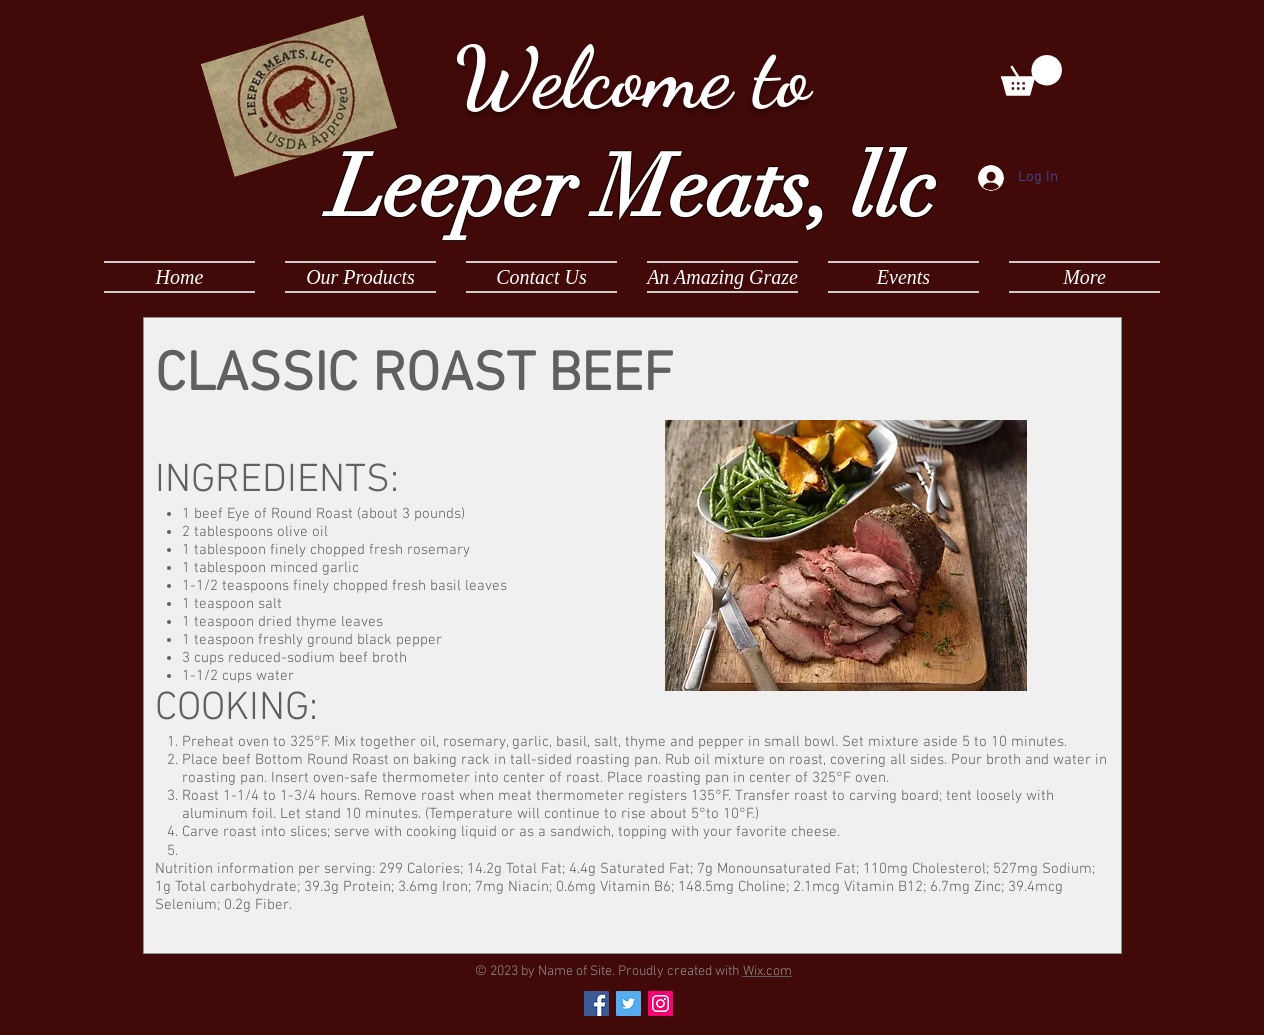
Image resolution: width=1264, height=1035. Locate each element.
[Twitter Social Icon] (628, 1003)
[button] (1031, 75)
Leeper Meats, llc (632, 188)
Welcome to (632, 77)
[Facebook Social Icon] (596, 1003)
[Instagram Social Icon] (660, 1003)
